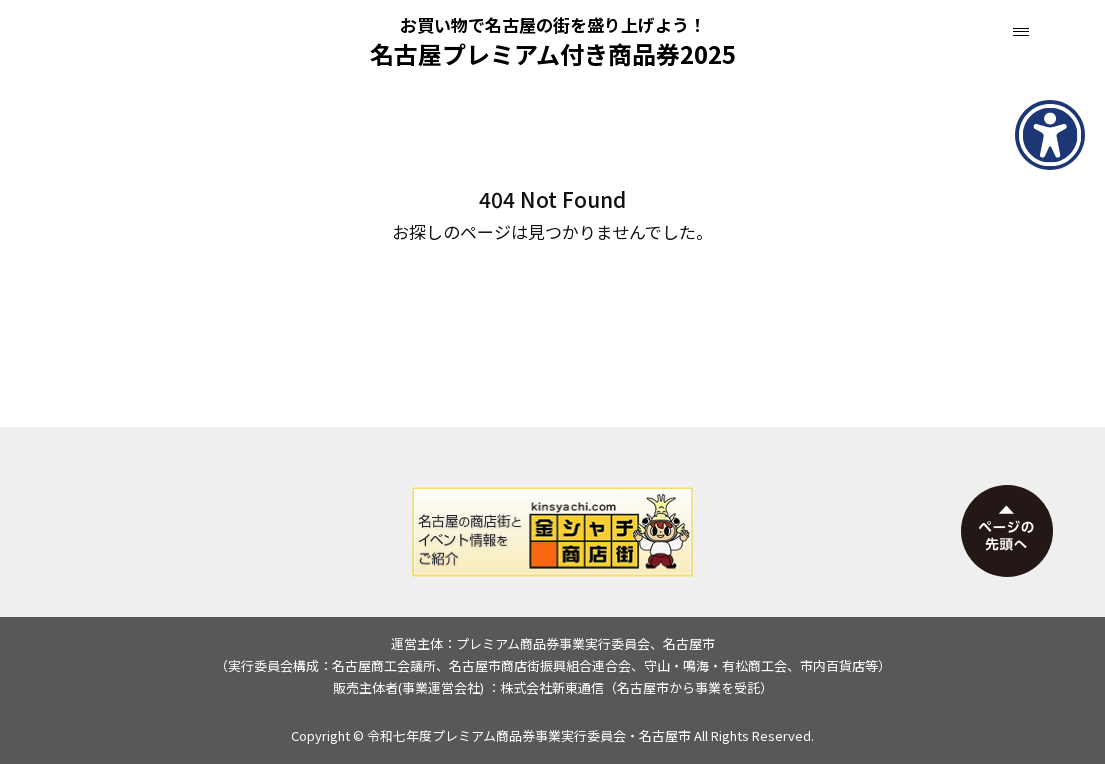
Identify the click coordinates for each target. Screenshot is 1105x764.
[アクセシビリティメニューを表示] (1050, 135)
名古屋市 (665, 735)
